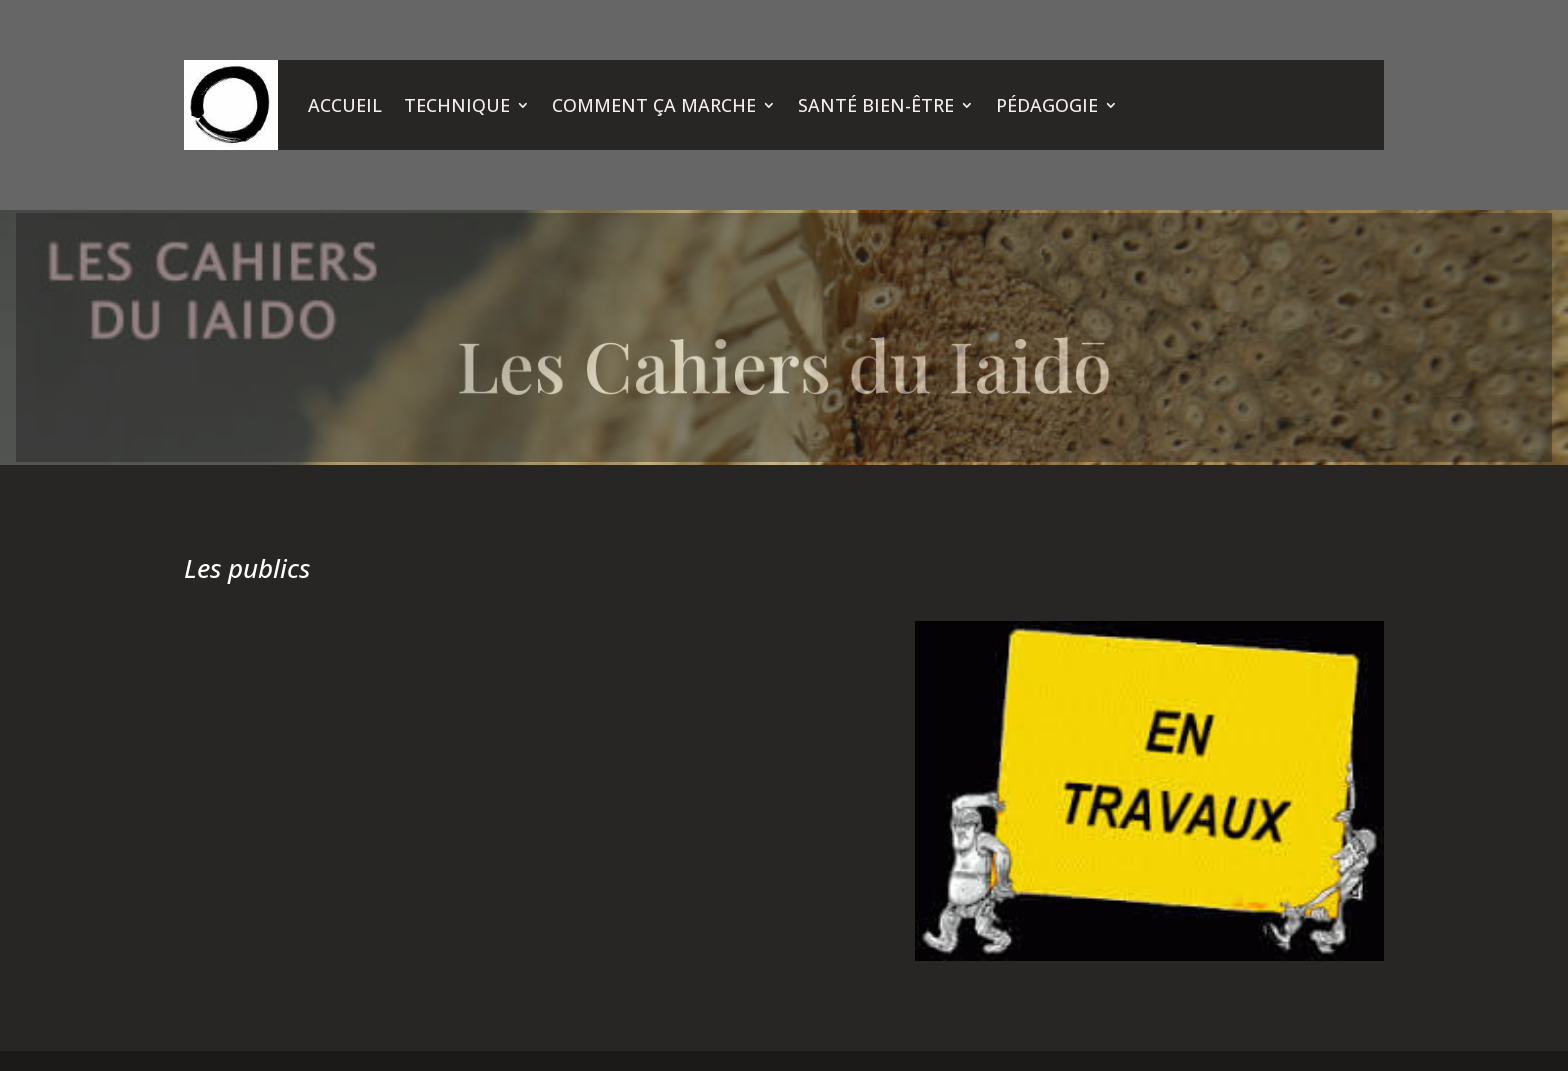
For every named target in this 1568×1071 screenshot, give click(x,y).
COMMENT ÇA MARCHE (654, 105)
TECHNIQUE (457, 105)
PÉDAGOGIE (1047, 105)
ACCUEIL (345, 105)
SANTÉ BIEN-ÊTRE (876, 105)
